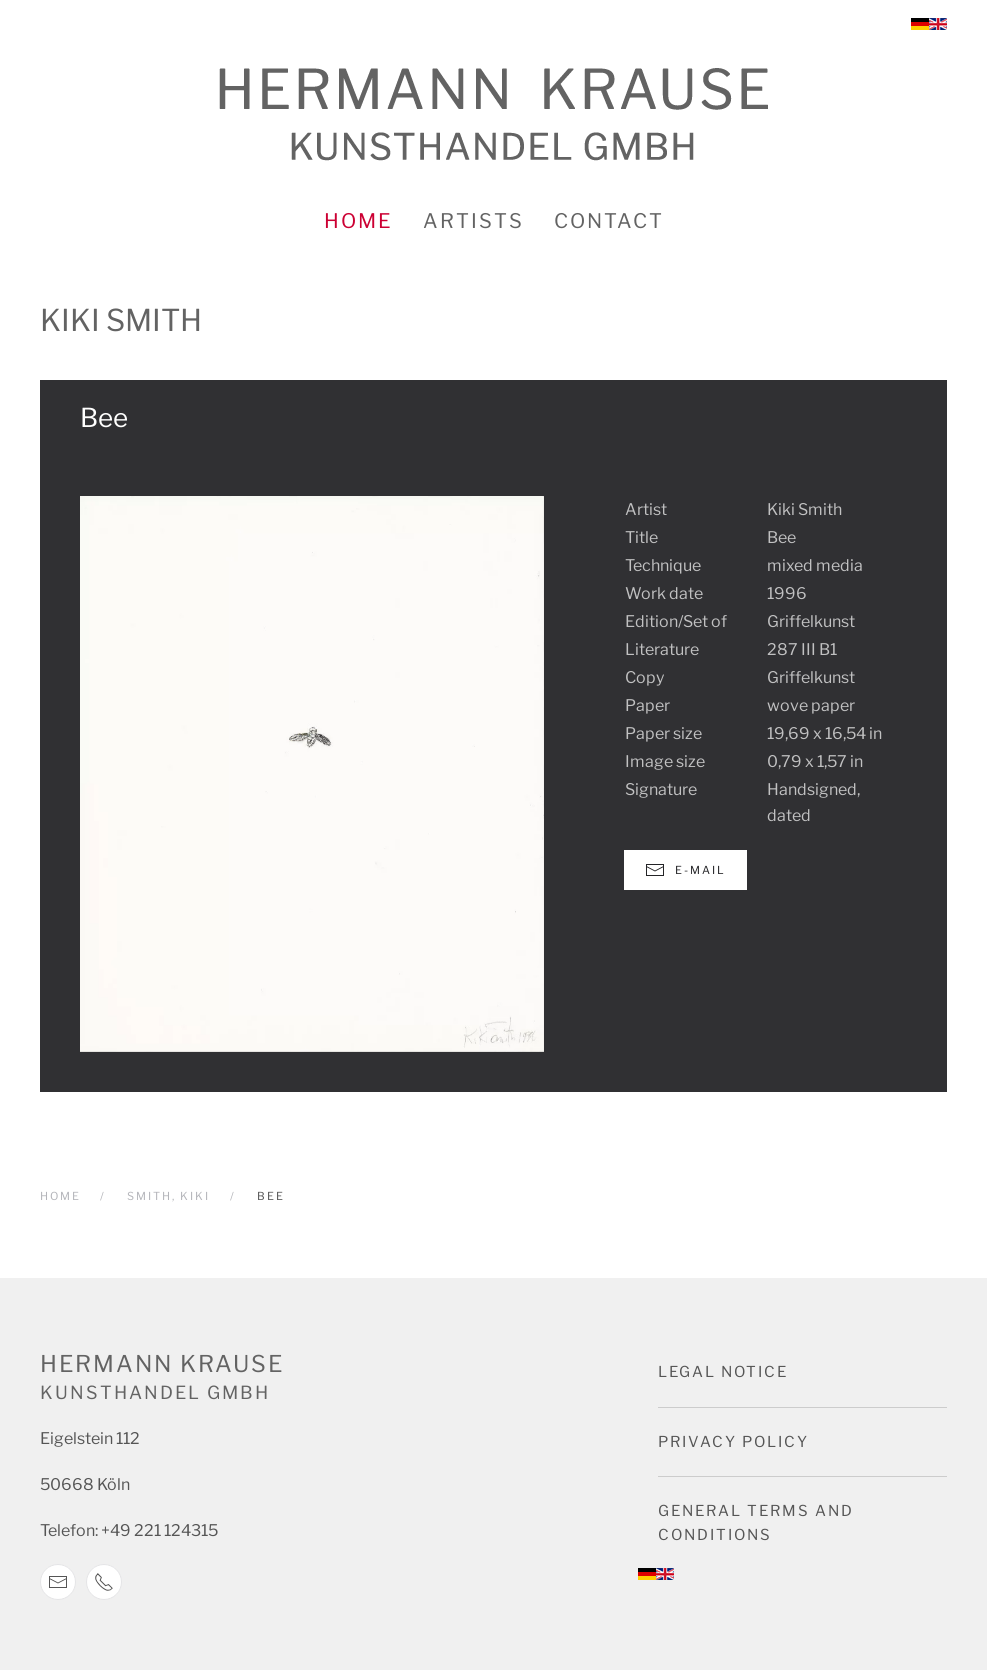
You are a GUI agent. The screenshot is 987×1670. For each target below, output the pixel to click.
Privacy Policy (733, 1442)
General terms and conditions (756, 1523)
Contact (609, 221)
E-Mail (685, 870)
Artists (473, 221)
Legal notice (723, 1372)
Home (358, 221)
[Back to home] (493, 114)
